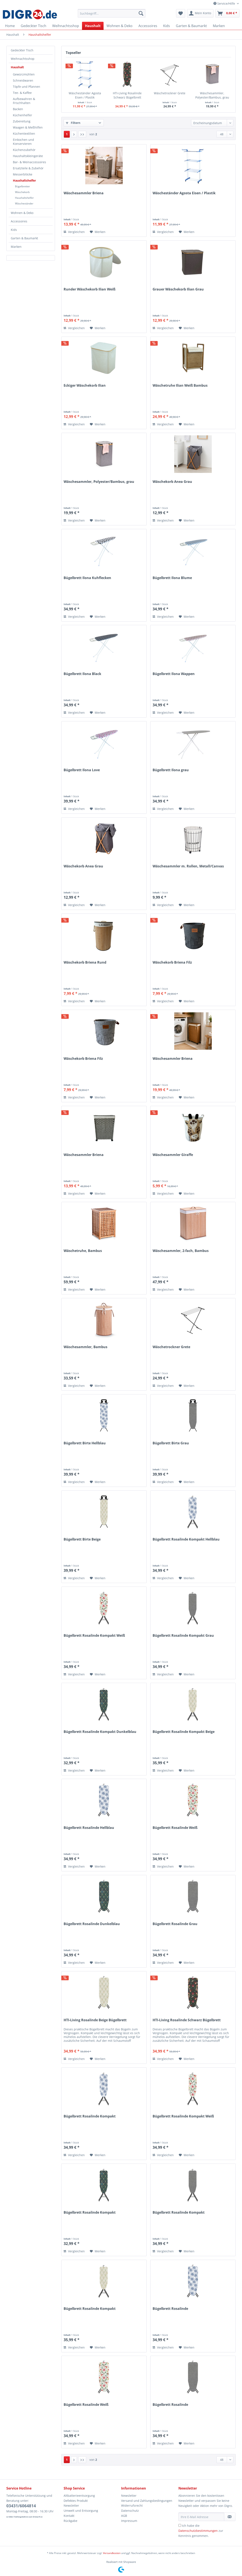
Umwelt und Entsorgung (81, 2511)
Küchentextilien (24, 133)
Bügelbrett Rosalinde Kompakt (90, 2116)
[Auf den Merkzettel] (97, 231)
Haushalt (17, 67)
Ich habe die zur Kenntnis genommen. (200, 2531)
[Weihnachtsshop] (65, 26)
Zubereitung (21, 121)
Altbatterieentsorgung (79, 2496)
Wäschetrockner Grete (169, 93)
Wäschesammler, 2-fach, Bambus (181, 1251)
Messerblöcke (22, 174)
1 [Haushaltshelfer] (67, 134)
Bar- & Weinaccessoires (29, 162)
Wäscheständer (24, 203)
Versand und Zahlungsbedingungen (146, 2501)
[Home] (10, 26)
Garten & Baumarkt (24, 238)
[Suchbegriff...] (112, 13)
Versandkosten (111, 2553)
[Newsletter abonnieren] (229, 2517)
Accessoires (19, 221)
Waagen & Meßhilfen (28, 127)
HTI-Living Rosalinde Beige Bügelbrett (95, 2020)
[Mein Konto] (200, 13)
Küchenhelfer (22, 115)
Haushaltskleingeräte (28, 156)
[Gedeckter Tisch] (33, 26)
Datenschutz (130, 2511)
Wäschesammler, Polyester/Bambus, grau (212, 95)
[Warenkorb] (227, 13)
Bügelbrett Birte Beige (82, 1539)
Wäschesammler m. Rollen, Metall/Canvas (188, 866)
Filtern (73, 123)
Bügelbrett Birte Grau (171, 1443)
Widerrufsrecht (132, 2505)
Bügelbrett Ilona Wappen (174, 674)
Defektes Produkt (76, 2501)
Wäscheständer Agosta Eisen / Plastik (85, 95)
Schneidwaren (23, 80)
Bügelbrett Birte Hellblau (85, 1443)
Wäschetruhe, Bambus (83, 1251)
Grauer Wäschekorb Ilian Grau (178, 289)
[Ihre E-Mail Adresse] (201, 2517)
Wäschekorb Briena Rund (85, 962)
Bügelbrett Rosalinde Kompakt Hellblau (186, 1539)
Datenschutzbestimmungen (198, 2531)
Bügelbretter (22, 186)
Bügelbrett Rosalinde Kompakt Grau (183, 1635)
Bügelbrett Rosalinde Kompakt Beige (184, 1732)
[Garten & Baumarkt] (191, 26)
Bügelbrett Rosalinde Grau (175, 1924)
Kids (14, 230)
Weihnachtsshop (22, 59)
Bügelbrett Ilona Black (82, 674)
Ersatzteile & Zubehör (28, 168)
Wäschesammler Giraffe (173, 1155)
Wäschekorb (22, 192)
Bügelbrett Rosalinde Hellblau (89, 1828)
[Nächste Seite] (74, 134)
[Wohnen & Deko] (119, 26)
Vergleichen (74, 232)
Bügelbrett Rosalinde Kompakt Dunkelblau (100, 1732)
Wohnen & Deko (22, 213)
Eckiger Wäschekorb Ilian (85, 385)
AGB (124, 2516)
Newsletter (71, 2505)
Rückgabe (70, 2521)
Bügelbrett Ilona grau (171, 770)
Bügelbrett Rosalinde (170, 2308)
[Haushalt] (93, 26)
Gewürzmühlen (24, 74)
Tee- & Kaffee (22, 93)
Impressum (129, 2521)
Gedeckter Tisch (22, 50)
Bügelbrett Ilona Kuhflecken (87, 578)
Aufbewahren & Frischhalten (24, 101)
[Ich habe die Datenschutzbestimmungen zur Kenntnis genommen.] (179, 2525)
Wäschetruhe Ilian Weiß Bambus (180, 385)
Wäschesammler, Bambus (85, 1347)
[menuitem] (112, 15)
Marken (16, 247)
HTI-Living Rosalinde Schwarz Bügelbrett (127, 95)
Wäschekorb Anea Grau (172, 481)
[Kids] (166, 26)
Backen (18, 109)
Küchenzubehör (24, 150)
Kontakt (69, 2516)
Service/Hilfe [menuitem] (224, 3)
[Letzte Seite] (82, 134)
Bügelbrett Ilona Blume (172, 578)
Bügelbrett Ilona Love (82, 770)
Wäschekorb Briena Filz (172, 962)
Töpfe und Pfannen (26, 87)
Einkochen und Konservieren (23, 142)
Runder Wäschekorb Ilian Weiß (89, 289)
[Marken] (219, 26)
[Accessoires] (147, 26)
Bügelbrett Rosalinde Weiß (175, 1828)
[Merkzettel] (180, 13)
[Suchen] (141, 13)
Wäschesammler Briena (84, 193)
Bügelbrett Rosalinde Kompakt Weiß (94, 1635)
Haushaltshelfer (24, 180)
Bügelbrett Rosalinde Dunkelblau (92, 1924)
